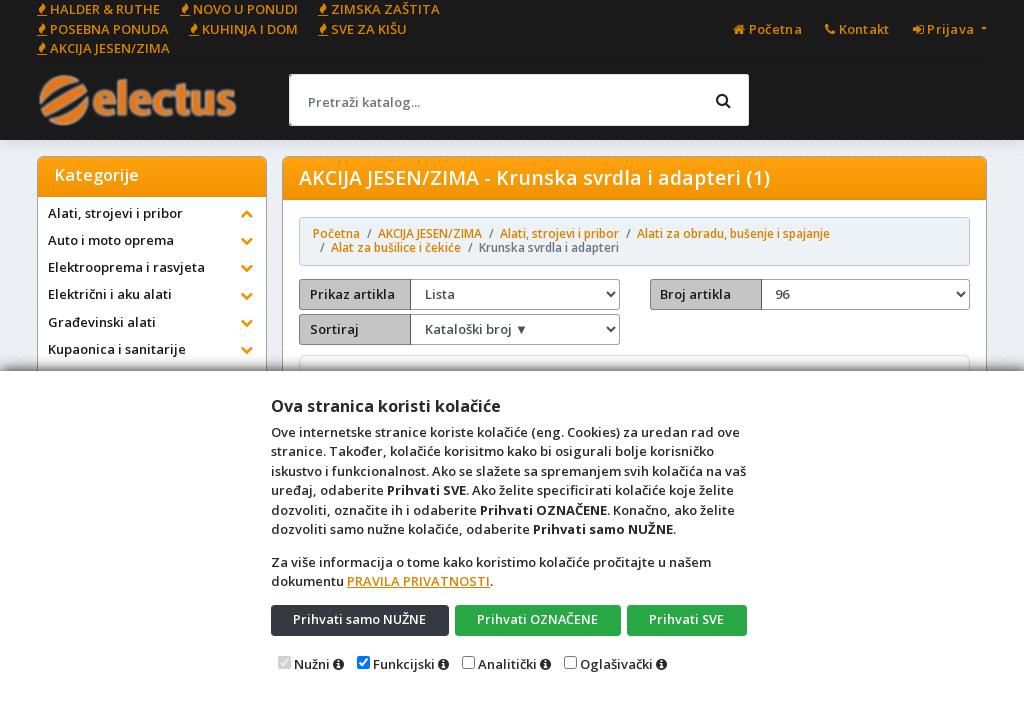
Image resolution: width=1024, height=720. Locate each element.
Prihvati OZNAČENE (537, 619)
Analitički (507, 664)
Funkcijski (404, 664)
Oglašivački (616, 664)
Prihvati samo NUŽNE (360, 619)
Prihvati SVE (687, 619)
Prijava (945, 29)
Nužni (312, 664)
